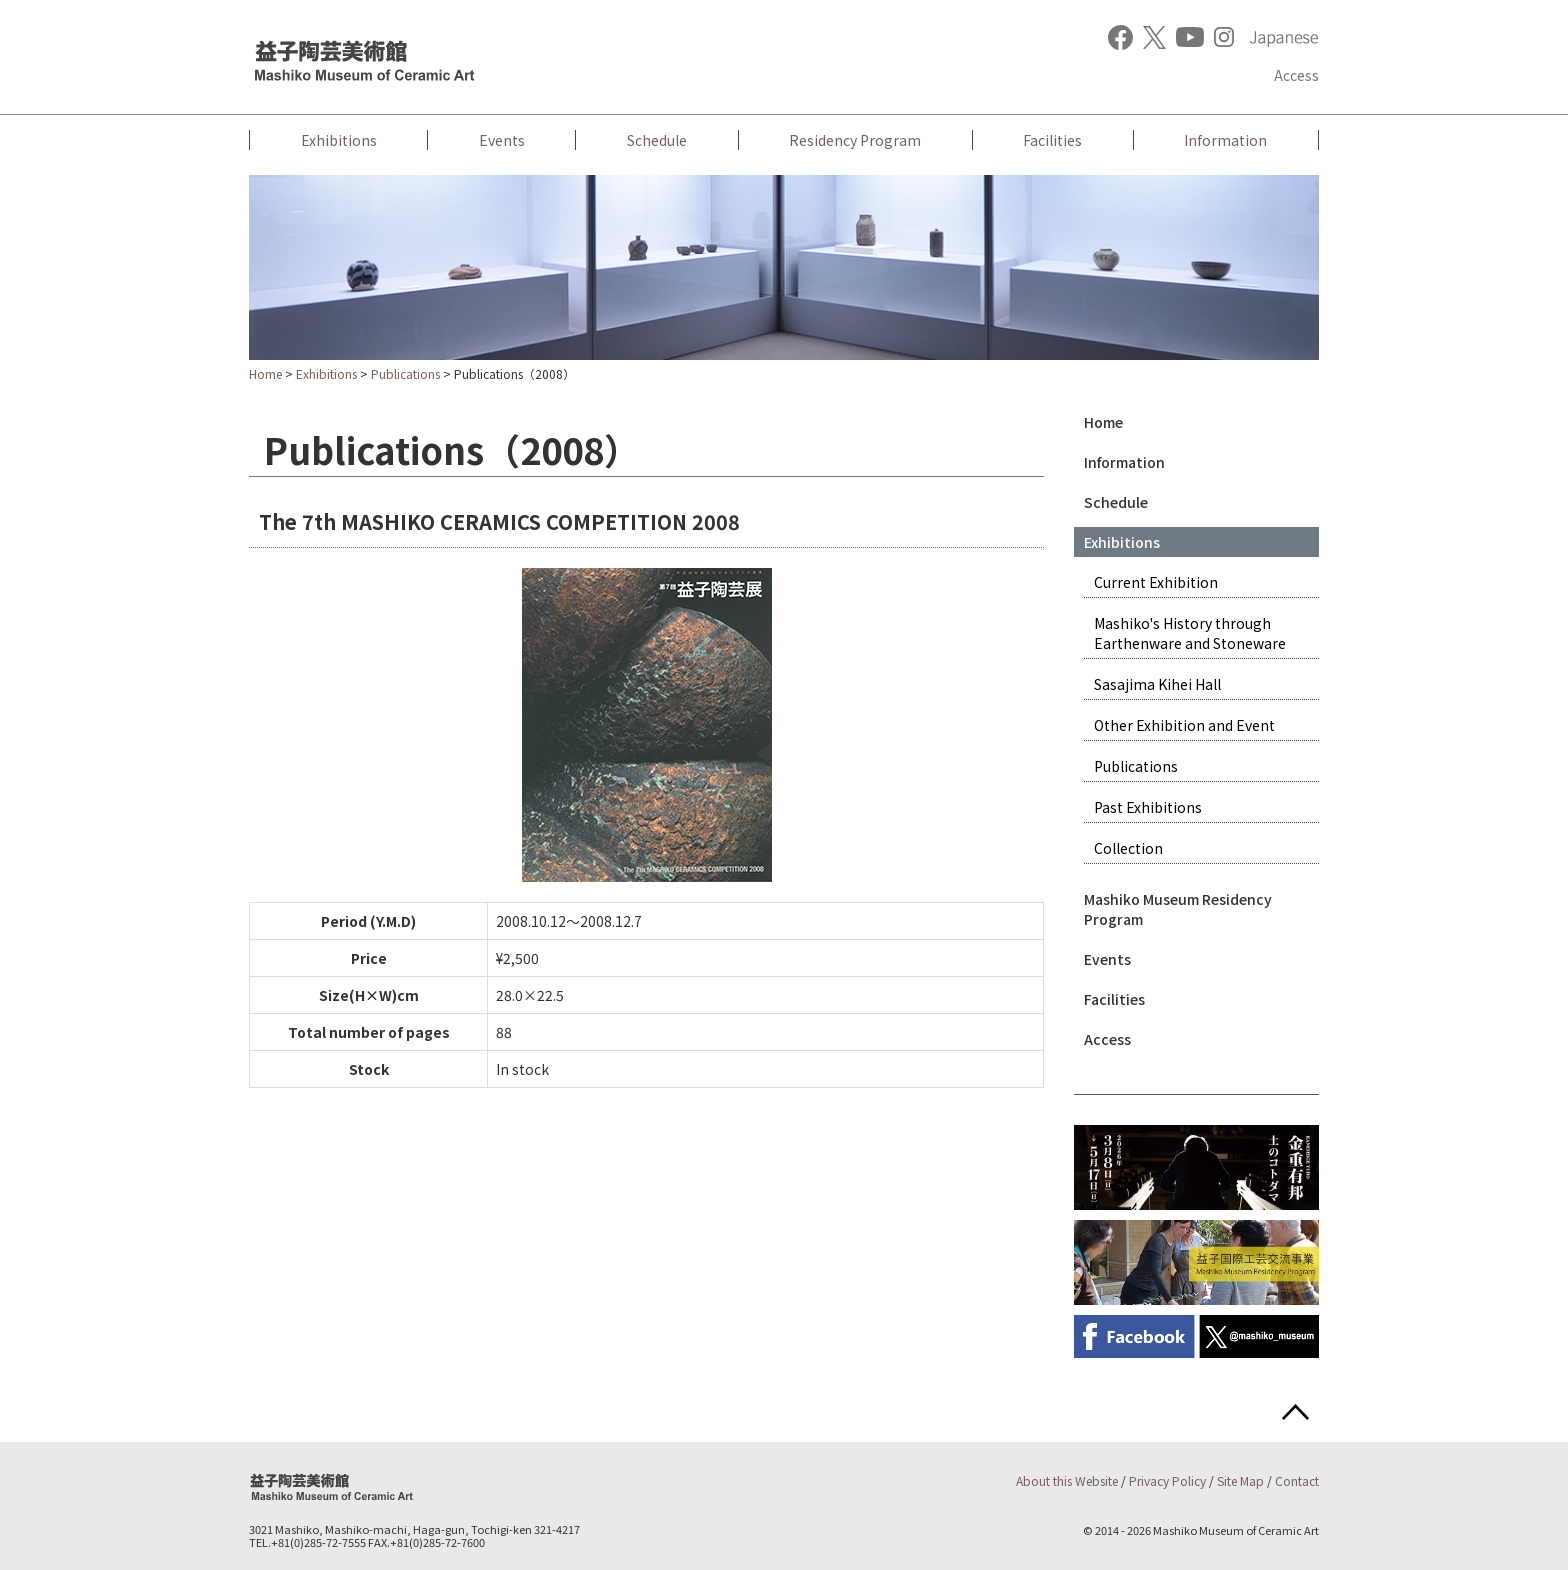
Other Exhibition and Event (1184, 725)
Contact (1297, 1480)
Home (265, 373)
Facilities (1052, 140)
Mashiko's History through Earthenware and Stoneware (1190, 633)
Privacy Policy (1167, 1480)
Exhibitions (339, 140)
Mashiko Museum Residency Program (1178, 909)
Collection (1128, 848)
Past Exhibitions (1148, 807)
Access (1296, 75)
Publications (405, 373)
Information (1225, 140)
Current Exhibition (1156, 582)
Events (502, 140)
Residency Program (855, 140)
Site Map (1240, 1480)
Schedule (657, 140)
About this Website (1067, 1480)
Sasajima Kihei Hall (1157, 684)
